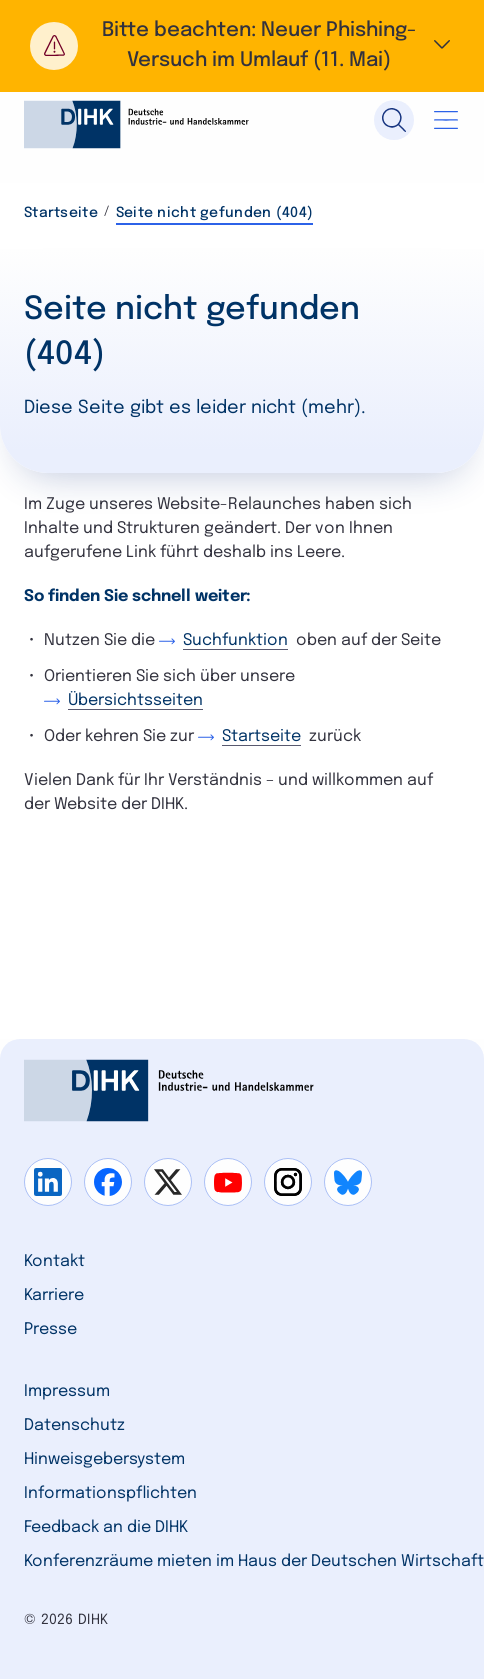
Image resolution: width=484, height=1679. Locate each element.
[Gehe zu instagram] (288, 1182)
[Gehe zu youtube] (228, 1182)
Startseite (61, 213)
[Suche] (394, 120)
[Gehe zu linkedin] (48, 1182)
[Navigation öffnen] (446, 120)
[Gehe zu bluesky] (348, 1182)
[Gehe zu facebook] (108, 1182)
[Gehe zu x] (168, 1182)
